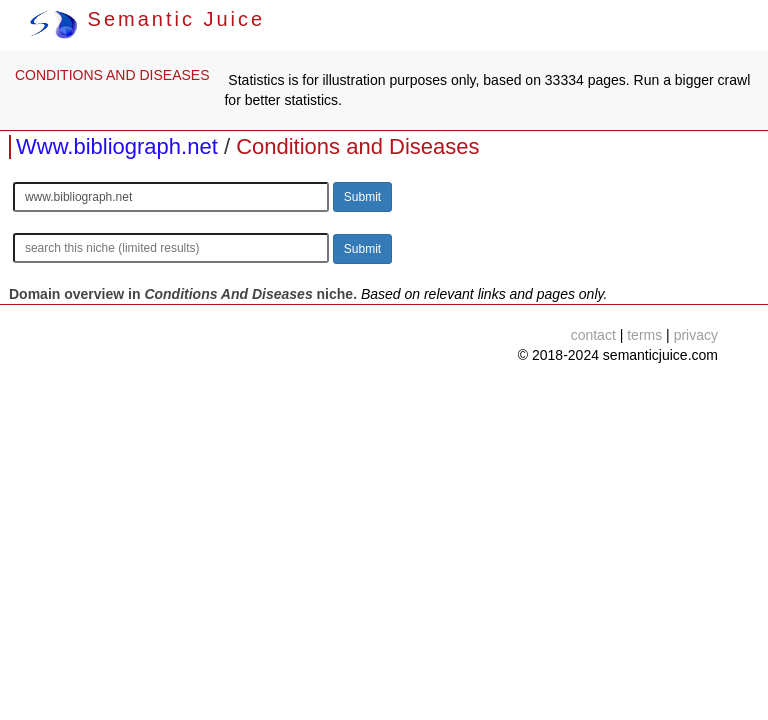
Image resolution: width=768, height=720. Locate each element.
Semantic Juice (147, 19)
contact (593, 335)
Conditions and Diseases (357, 146)
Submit (362, 197)
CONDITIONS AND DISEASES (112, 75)
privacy (696, 335)
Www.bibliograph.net (117, 146)
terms (644, 335)
